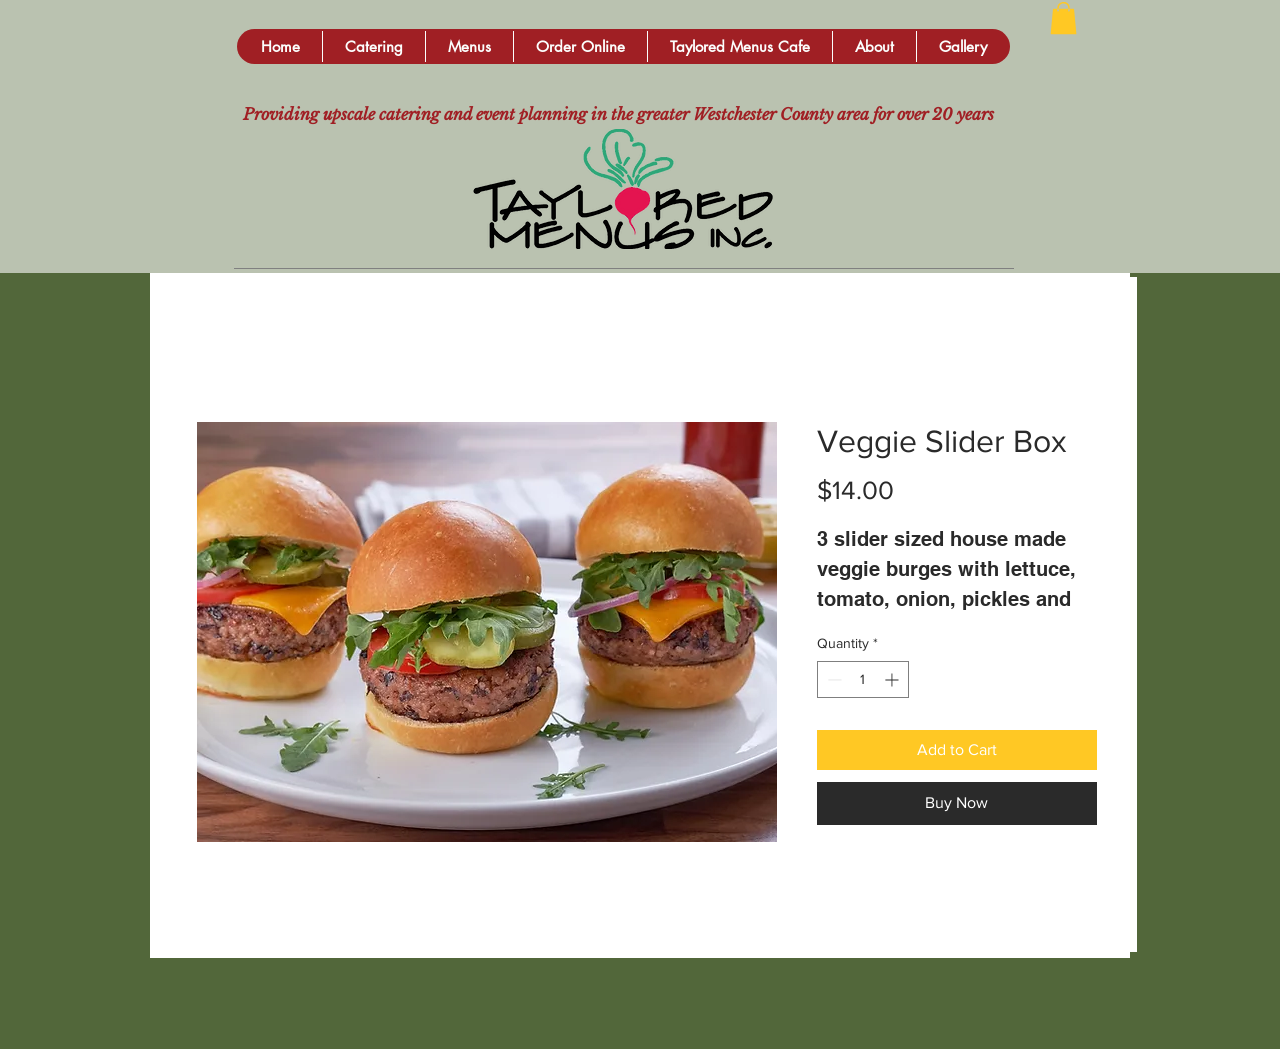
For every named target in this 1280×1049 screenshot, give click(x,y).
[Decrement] (832, 679)
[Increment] (893, 679)
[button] (373, 46)
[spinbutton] (863, 679)
